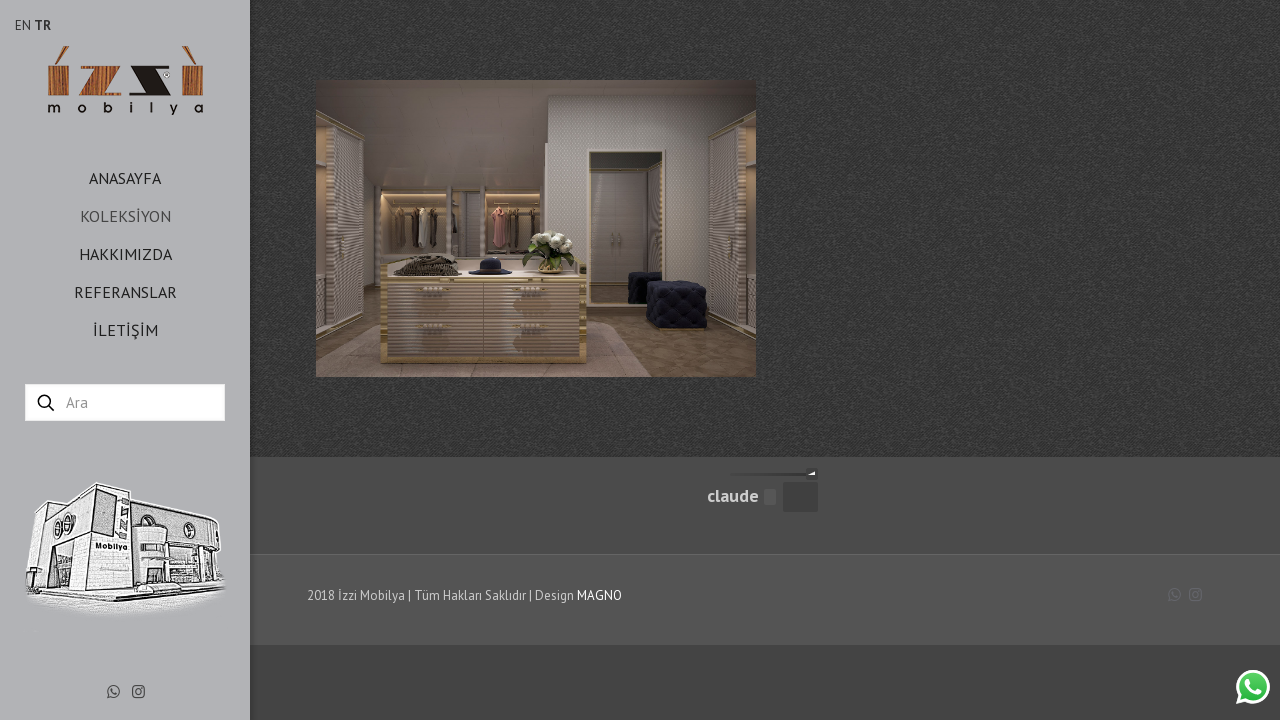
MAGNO (599, 595)
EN (23, 25)
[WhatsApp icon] (113, 691)
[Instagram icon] (138, 691)
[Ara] (125, 402)
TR (42, 25)
